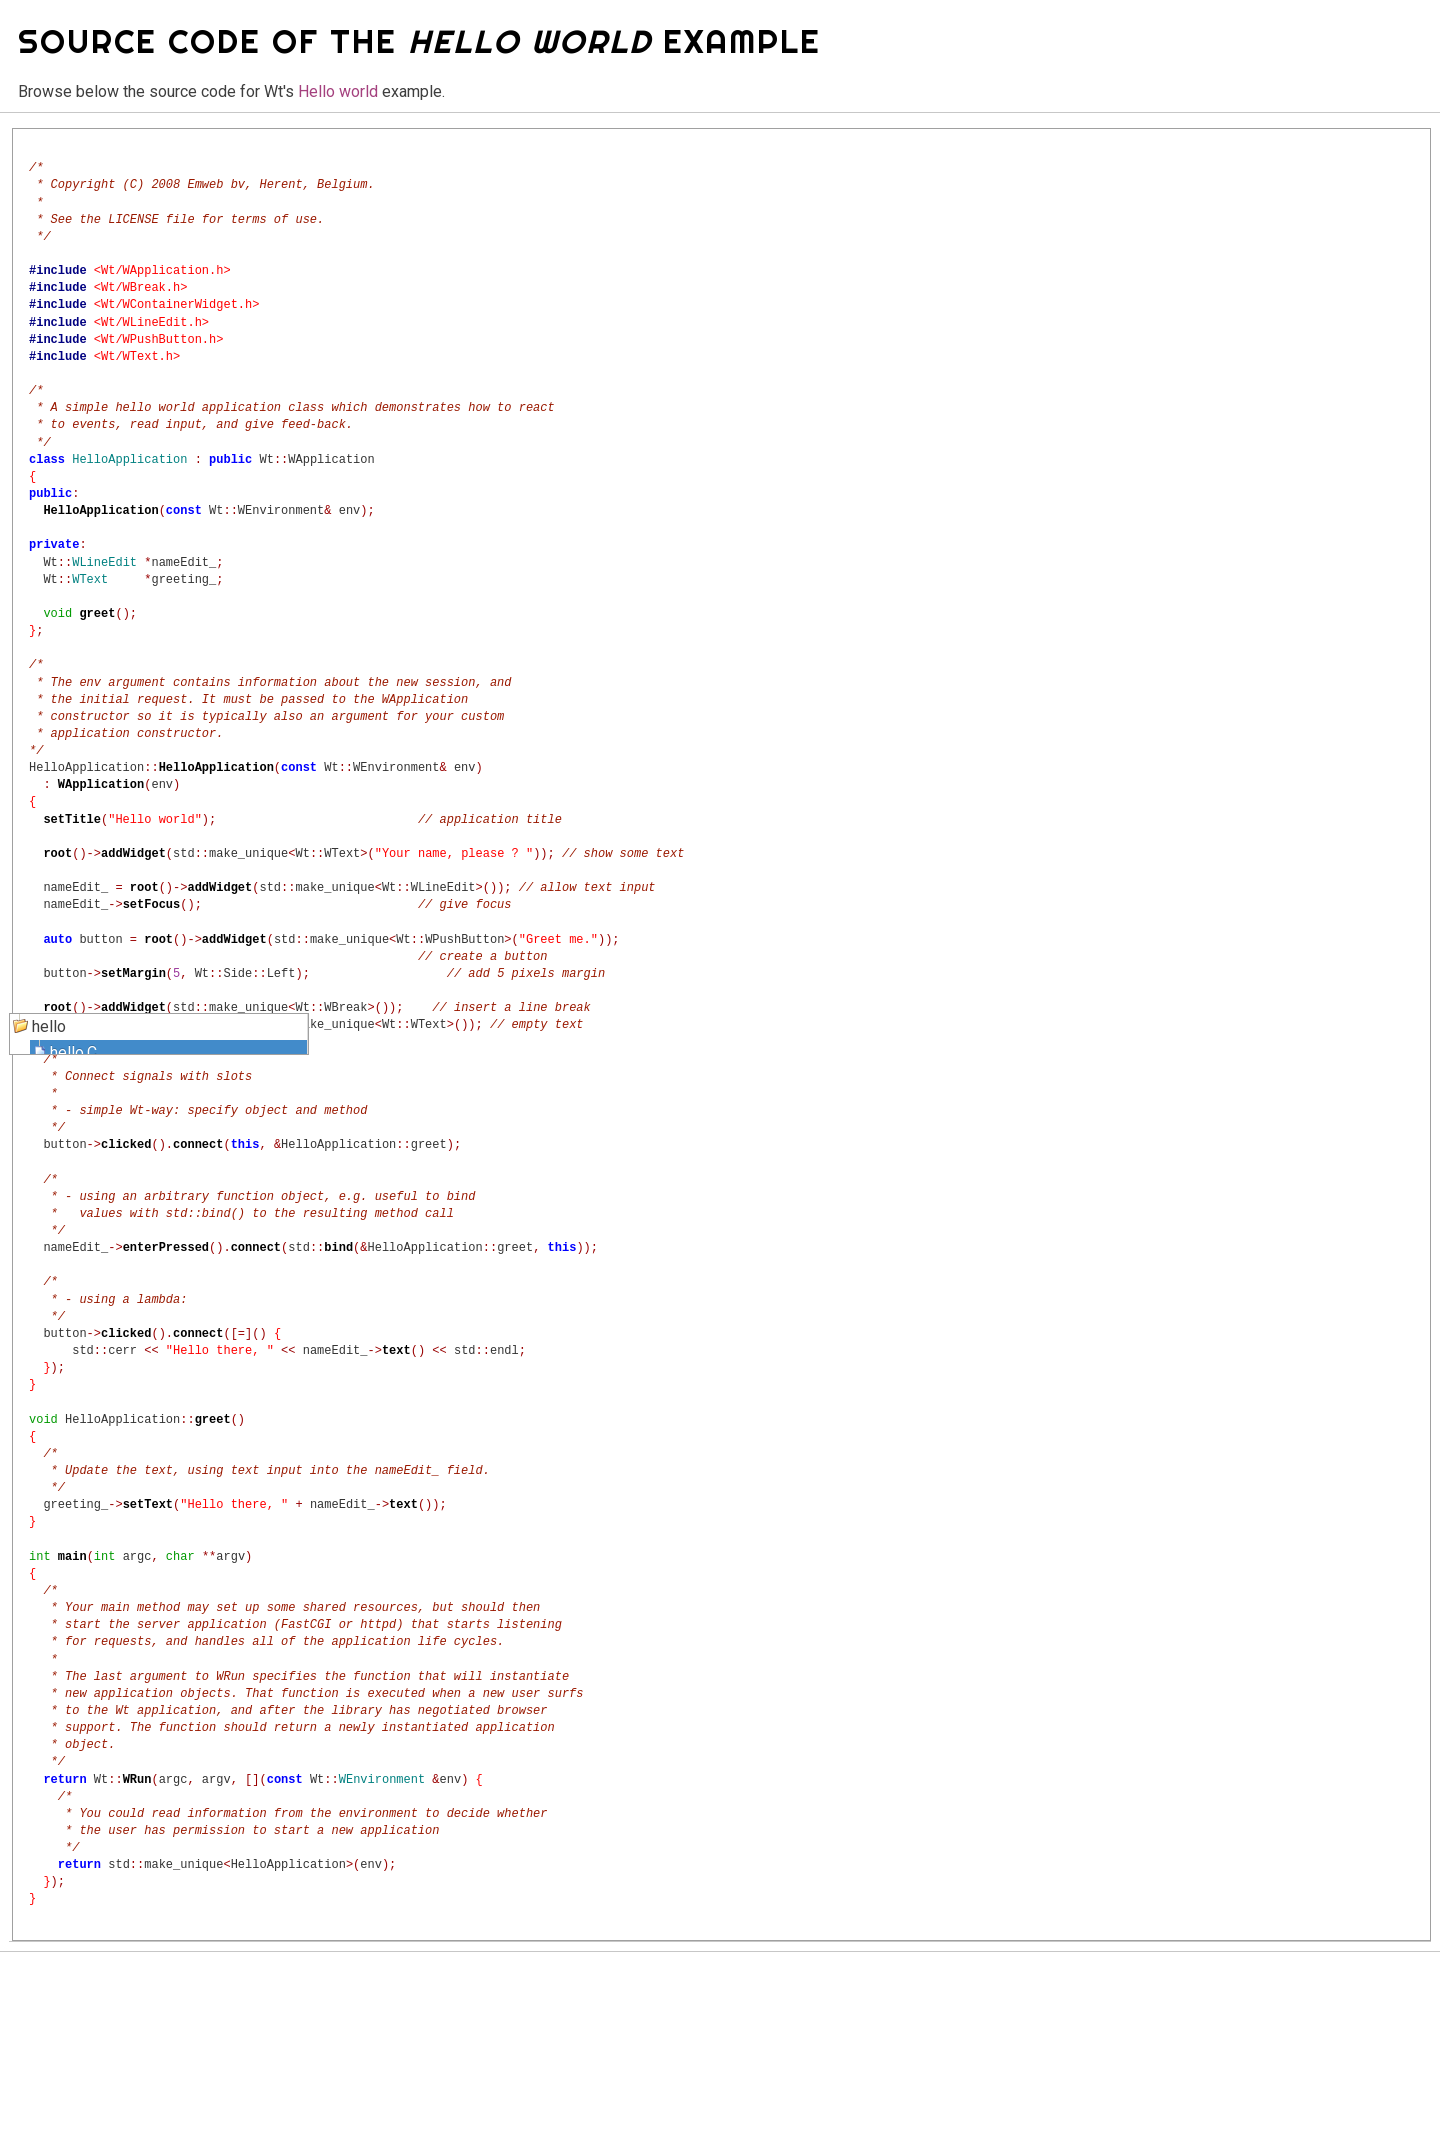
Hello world (338, 91)
